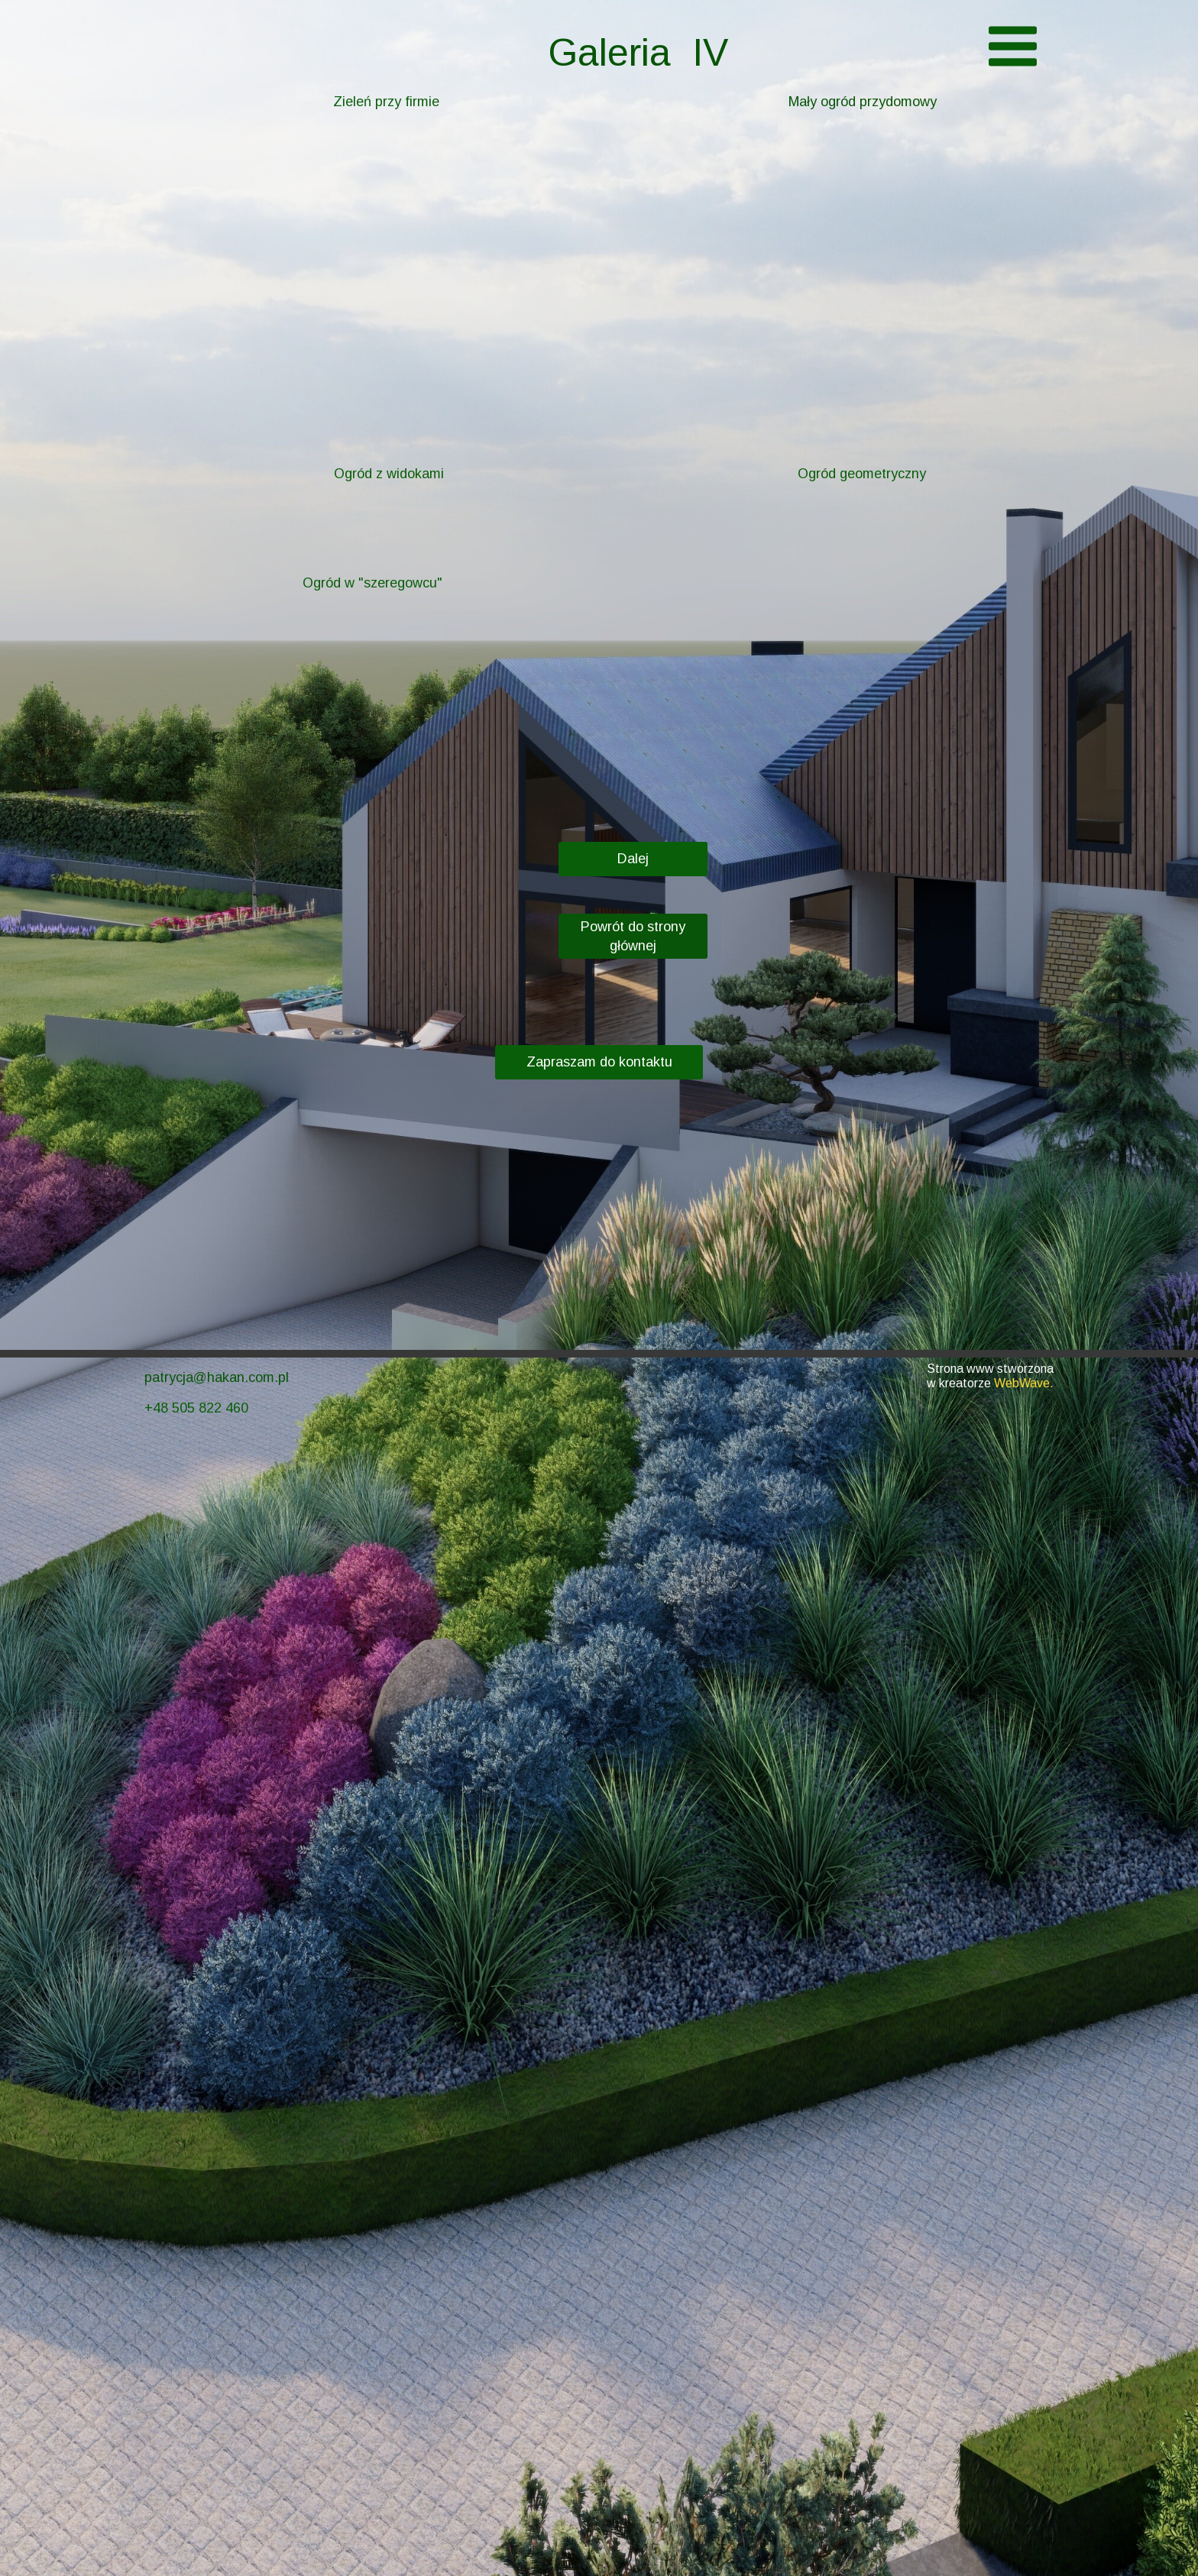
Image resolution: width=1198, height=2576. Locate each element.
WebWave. (1024, 1383)
